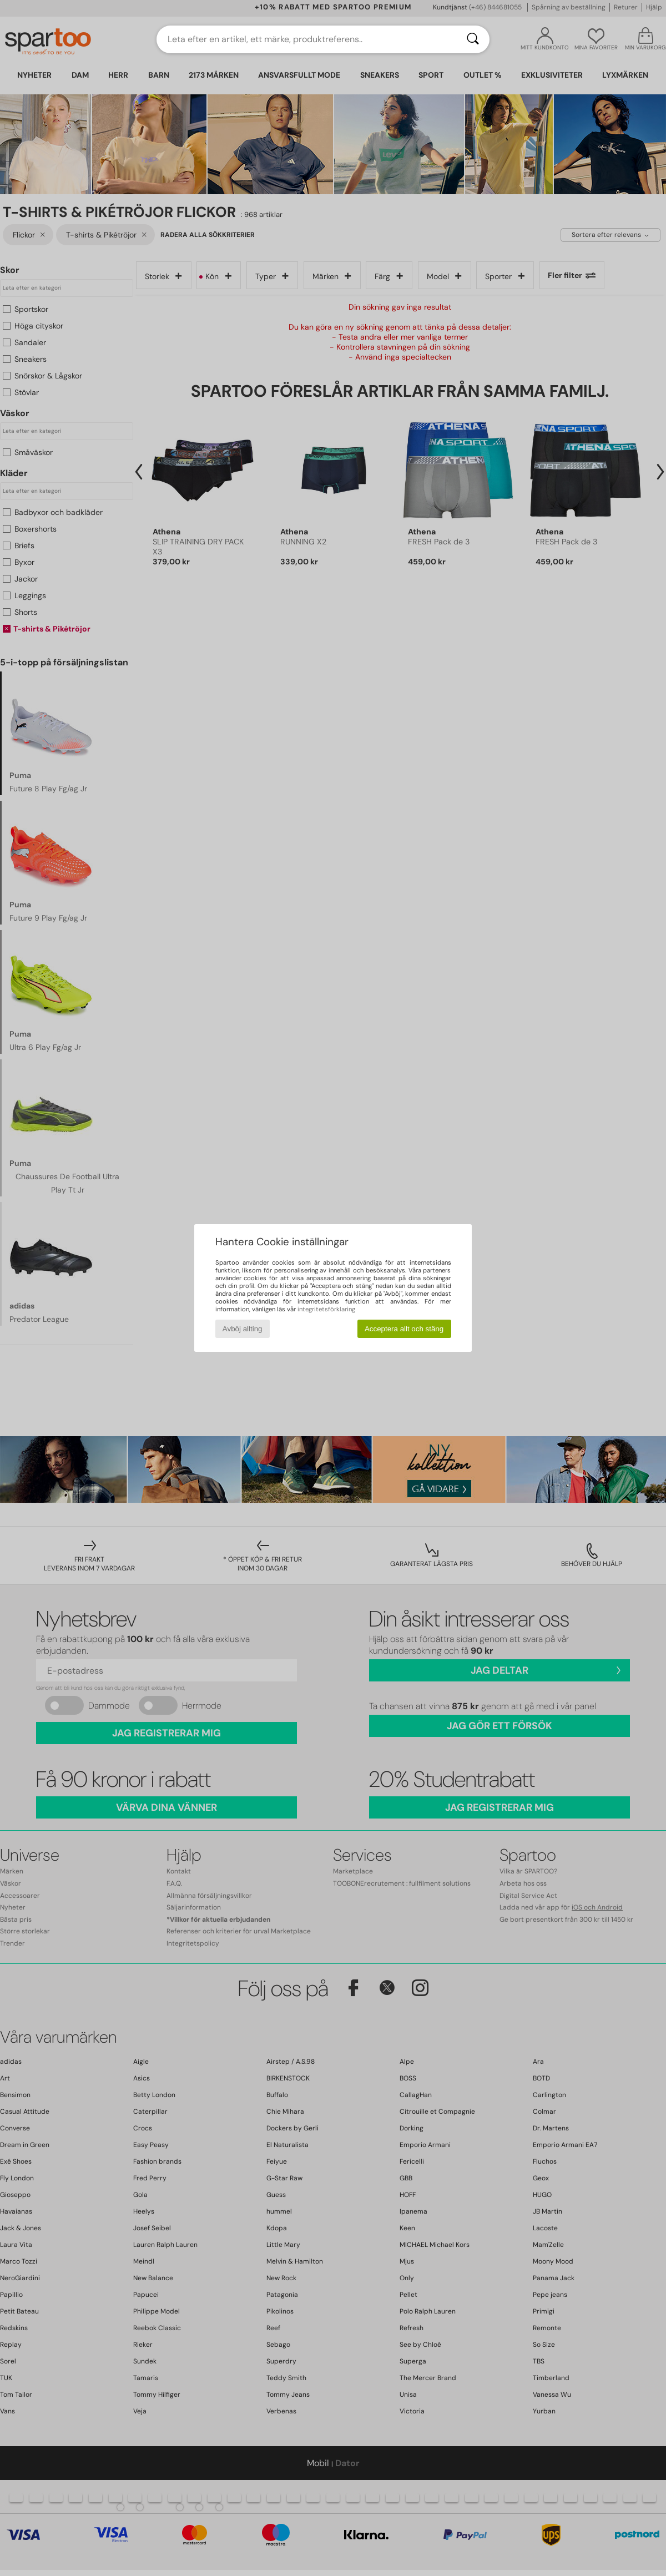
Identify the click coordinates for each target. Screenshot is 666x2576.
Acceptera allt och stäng (404, 1329)
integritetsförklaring (326, 1309)
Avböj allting (243, 1329)
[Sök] (473, 39)
